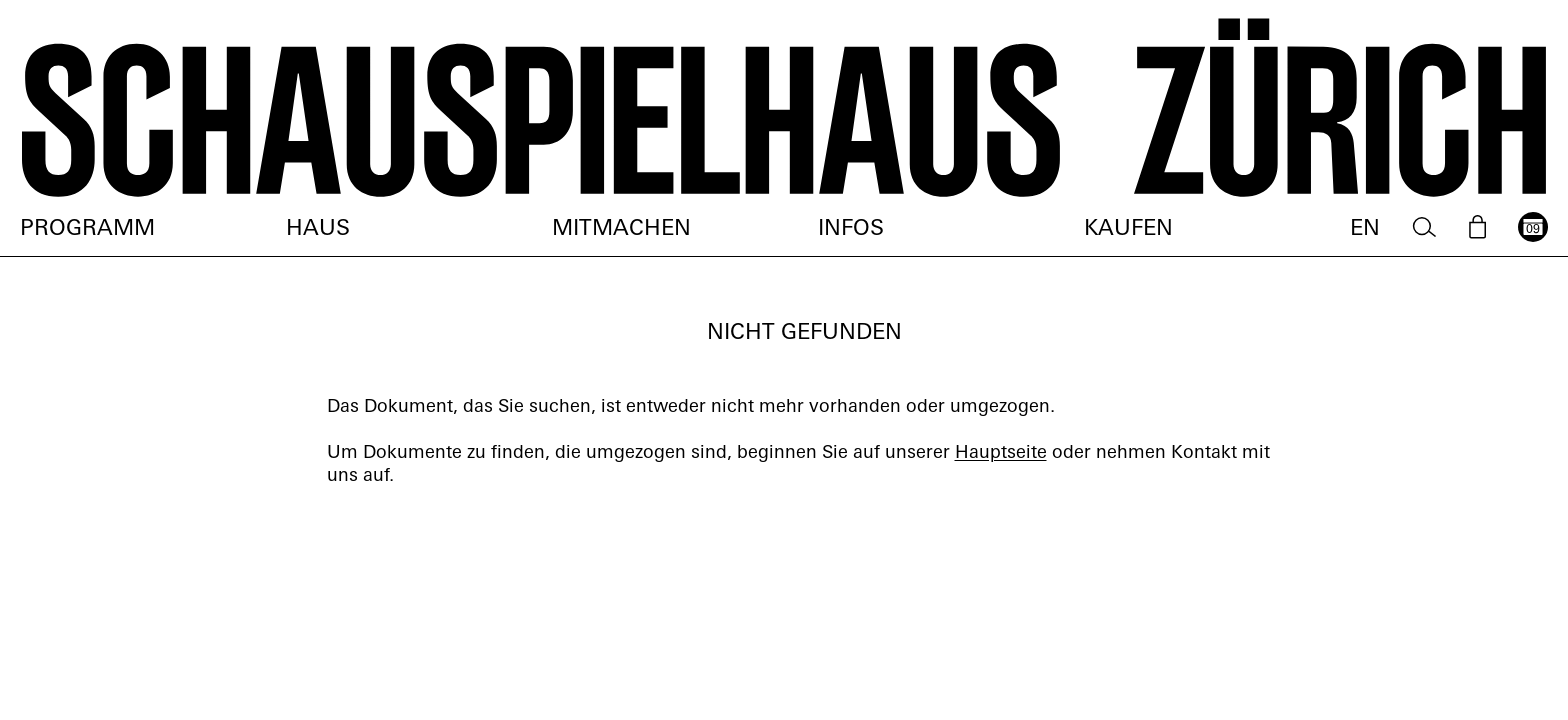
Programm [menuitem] (87, 229)
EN (1365, 229)
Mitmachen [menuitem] (621, 229)
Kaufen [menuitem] (1128, 229)
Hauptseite (1001, 453)
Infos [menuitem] (851, 229)
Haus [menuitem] (318, 229)
